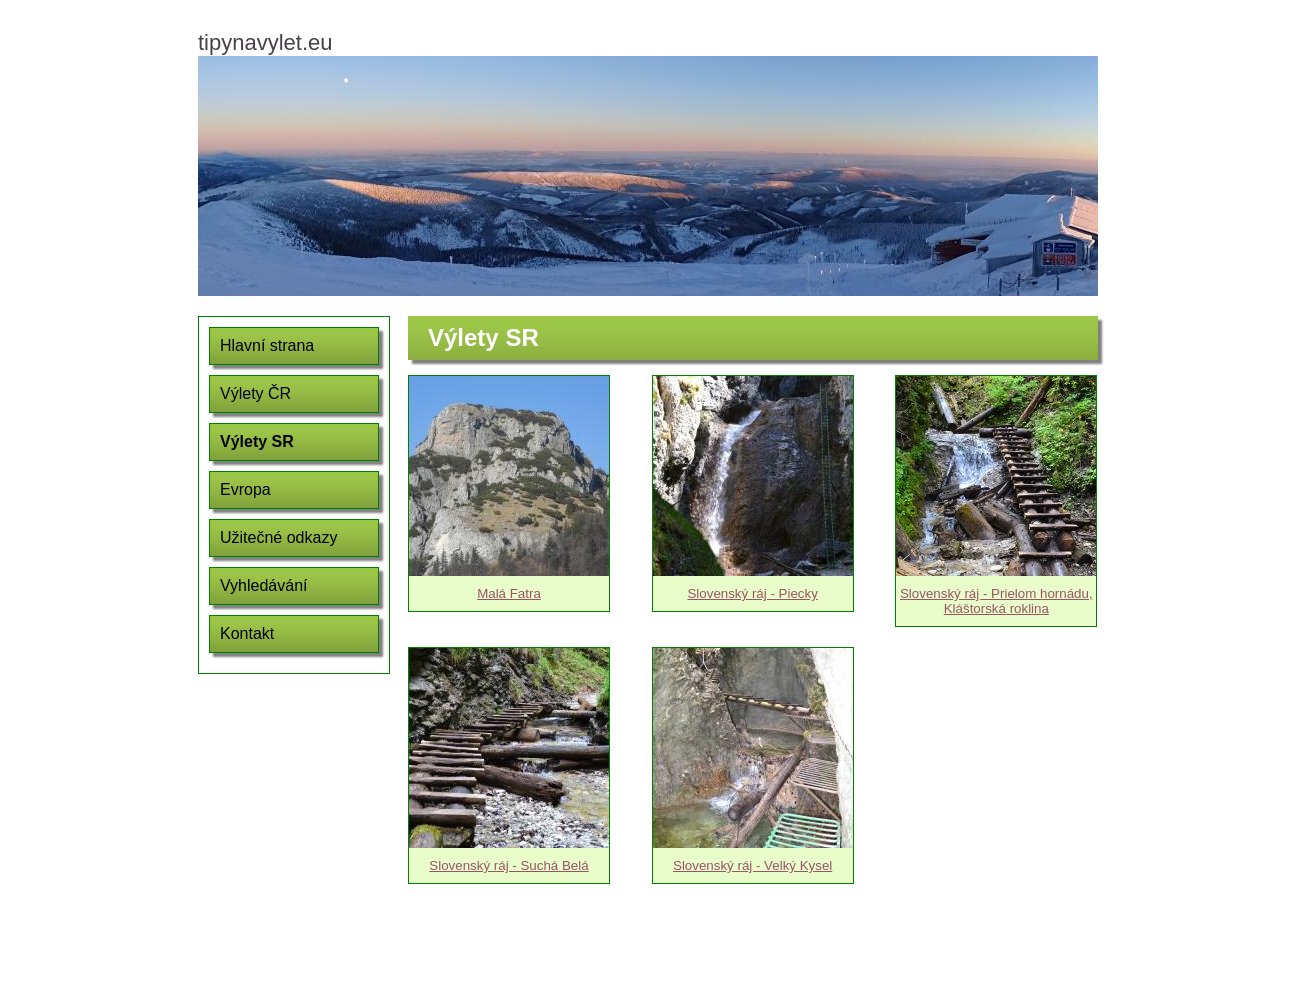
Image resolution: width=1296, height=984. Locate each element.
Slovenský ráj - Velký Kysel (752, 865)
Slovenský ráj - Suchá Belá (508, 865)
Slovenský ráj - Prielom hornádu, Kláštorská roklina (996, 601)
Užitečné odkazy (278, 537)
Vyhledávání (263, 585)
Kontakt (247, 633)
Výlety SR (257, 441)
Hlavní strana (267, 345)
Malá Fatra (509, 593)
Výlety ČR (255, 393)
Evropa (245, 489)
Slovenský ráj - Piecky (752, 593)
